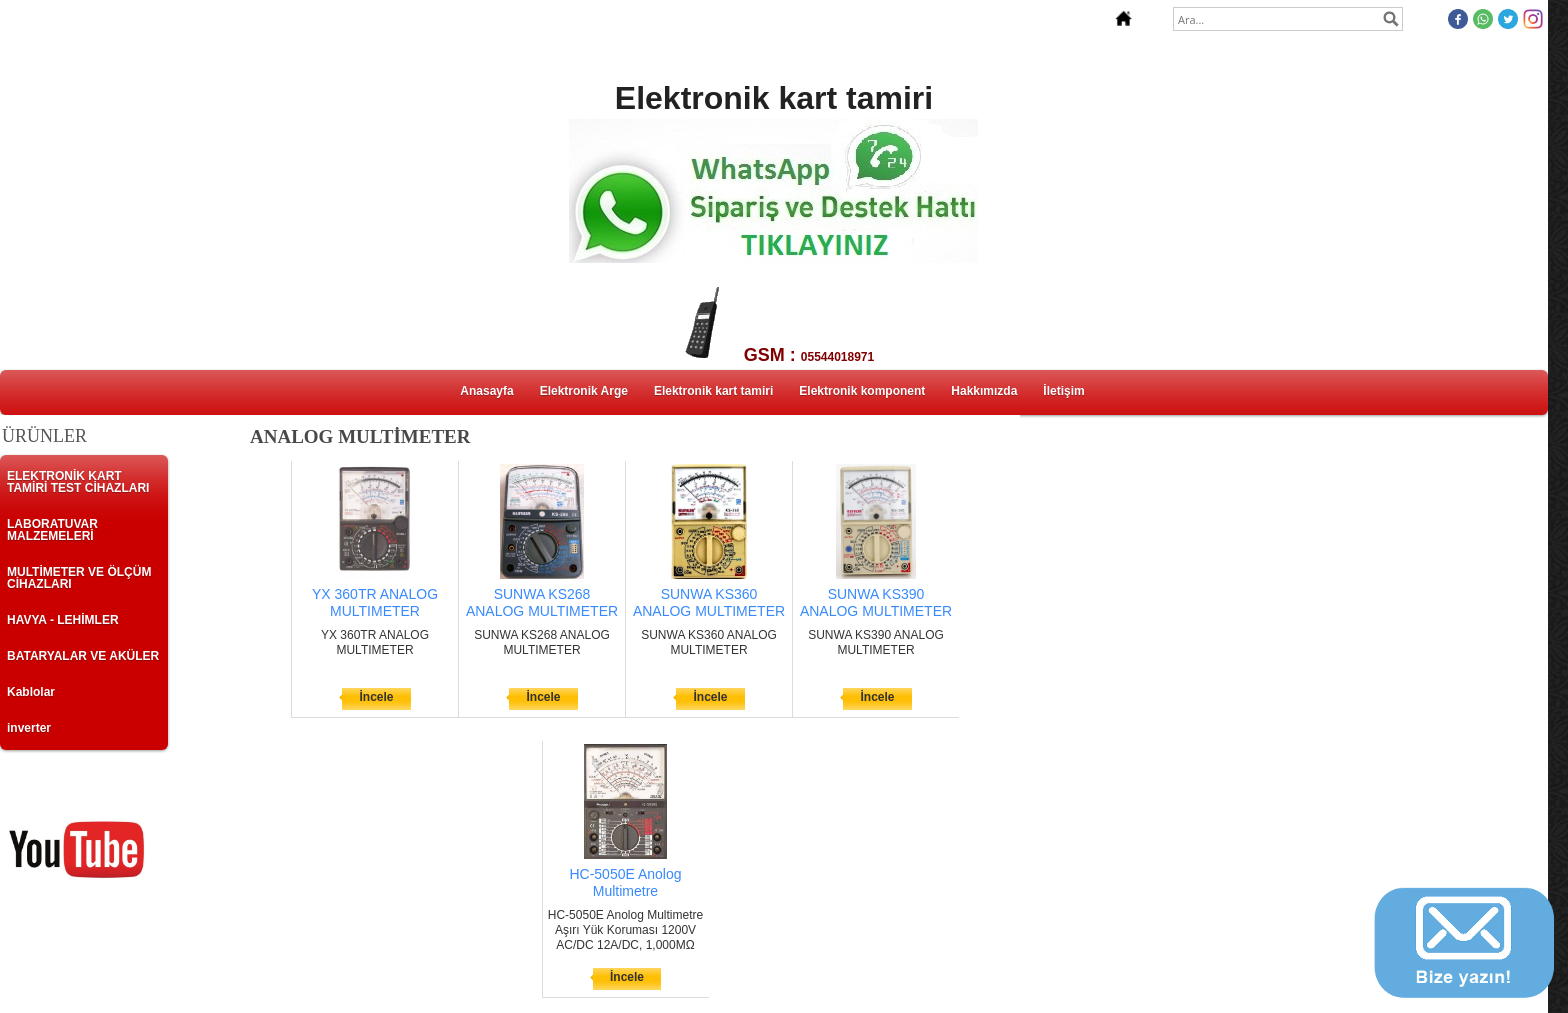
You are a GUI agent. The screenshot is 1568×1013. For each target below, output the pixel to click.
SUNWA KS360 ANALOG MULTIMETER (709, 602)
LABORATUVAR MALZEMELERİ (52, 530)
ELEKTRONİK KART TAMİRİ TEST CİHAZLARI (78, 482)
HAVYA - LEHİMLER (63, 620)
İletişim (1063, 391)
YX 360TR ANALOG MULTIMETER (375, 602)
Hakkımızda (984, 391)
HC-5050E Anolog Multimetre (625, 882)
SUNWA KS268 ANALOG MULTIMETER (542, 602)
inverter (29, 728)
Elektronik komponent (862, 391)
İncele (376, 697)
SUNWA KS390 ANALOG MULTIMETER (876, 602)
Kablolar (31, 692)
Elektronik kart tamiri (713, 391)
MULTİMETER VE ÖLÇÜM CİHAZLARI (79, 578)
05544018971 (837, 357)
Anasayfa (486, 391)
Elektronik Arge (584, 391)
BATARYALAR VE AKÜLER (83, 656)
